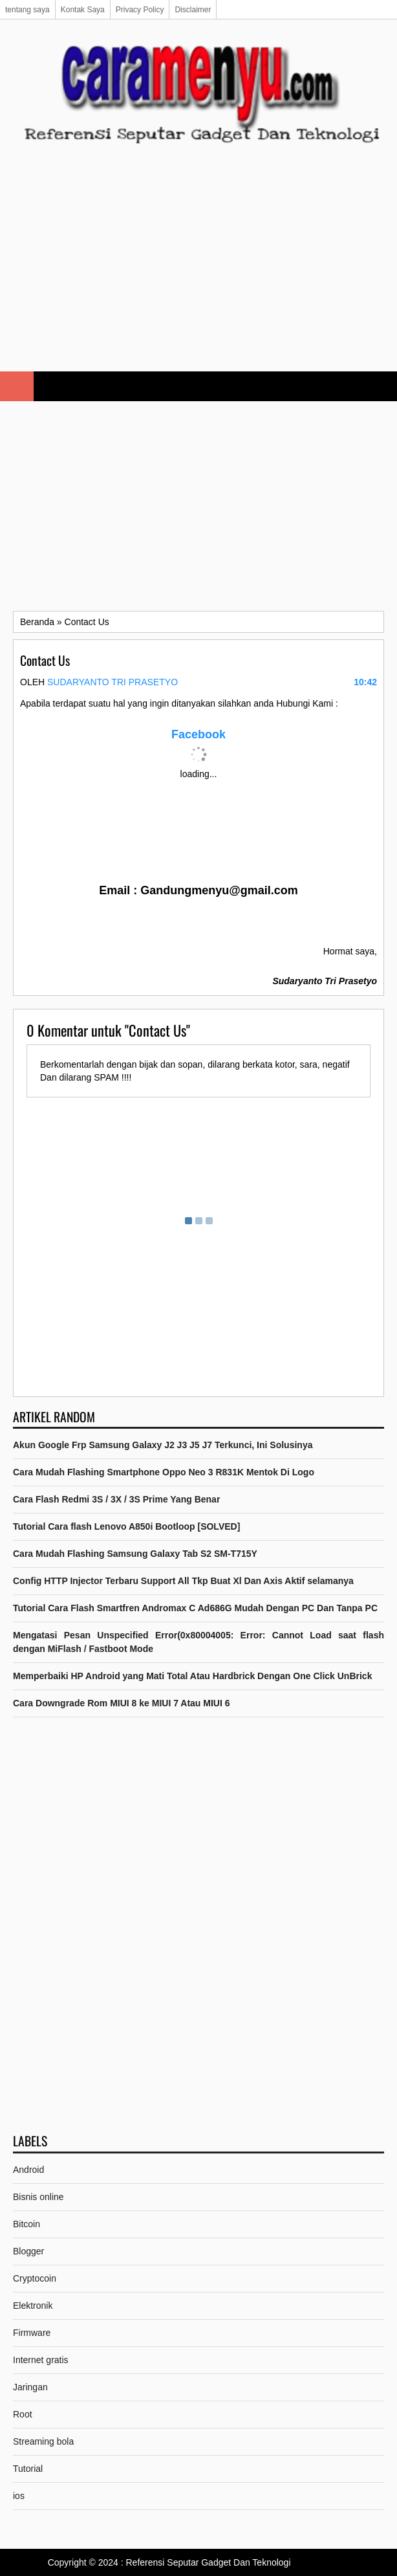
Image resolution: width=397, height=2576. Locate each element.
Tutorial (28, 2468)
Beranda (37, 622)
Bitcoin (26, 2224)
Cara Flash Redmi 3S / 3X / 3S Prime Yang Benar (116, 1499)
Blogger (28, 2251)
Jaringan (30, 2387)
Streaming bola (43, 2441)
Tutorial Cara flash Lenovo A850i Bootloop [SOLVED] (126, 1526)
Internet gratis (41, 2360)
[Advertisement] (198, 267)
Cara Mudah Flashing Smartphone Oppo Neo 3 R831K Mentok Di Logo (163, 1472)
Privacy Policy (140, 9)
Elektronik (32, 2305)
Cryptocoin (34, 2278)
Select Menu (17, 386)
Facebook (198, 734)
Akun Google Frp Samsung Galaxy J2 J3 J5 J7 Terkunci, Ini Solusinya (162, 1445)
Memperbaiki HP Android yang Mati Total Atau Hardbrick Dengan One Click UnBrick (192, 1676)
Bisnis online (38, 2197)
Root (22, 2414)
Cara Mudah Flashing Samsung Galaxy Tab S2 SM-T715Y (135, 1553)
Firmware (31, 2333)
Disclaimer (193, 9)
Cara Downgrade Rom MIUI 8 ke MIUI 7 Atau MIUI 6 (121, 1703)
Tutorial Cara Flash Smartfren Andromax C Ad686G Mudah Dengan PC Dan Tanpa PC (195, 1608)
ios (19, 2496)
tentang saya (27, 9)
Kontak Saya (83, 9)
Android (28, 2169)
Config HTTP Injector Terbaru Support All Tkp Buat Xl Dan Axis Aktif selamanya (183, 1581)
